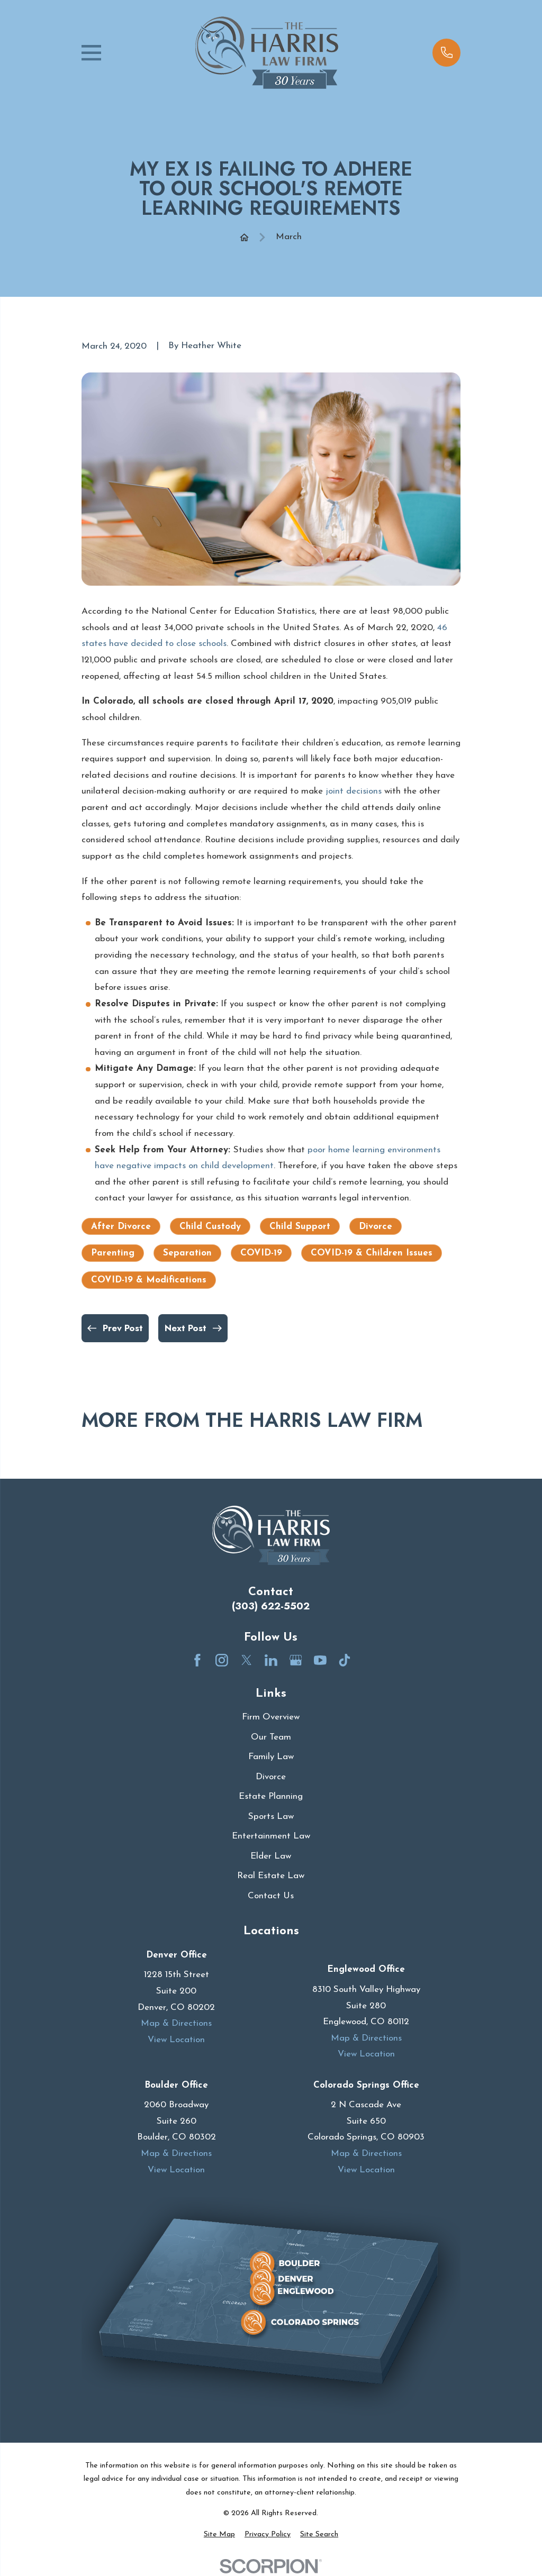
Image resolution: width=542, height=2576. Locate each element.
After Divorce (121, 1226)
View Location (176, 2039)
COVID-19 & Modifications (148, 1280)
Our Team (271, 1737)
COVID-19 (261, 1253)
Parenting (112, 1253)
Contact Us (271, 1895)
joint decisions (354, 791)
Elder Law (270, 1856)
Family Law (271, 1756)
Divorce (375, 1226)
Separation (187, 1253)
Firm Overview (271, 1717)
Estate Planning (271, 1796)
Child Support (299, 1226)
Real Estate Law (270, 1875)
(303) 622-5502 (271, 1606)
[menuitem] (219, 2535)
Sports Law (271, 1816)
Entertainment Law (271, 1836)
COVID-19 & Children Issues (371, 1253)
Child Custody (210, 1226)
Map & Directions (176, 2023)
